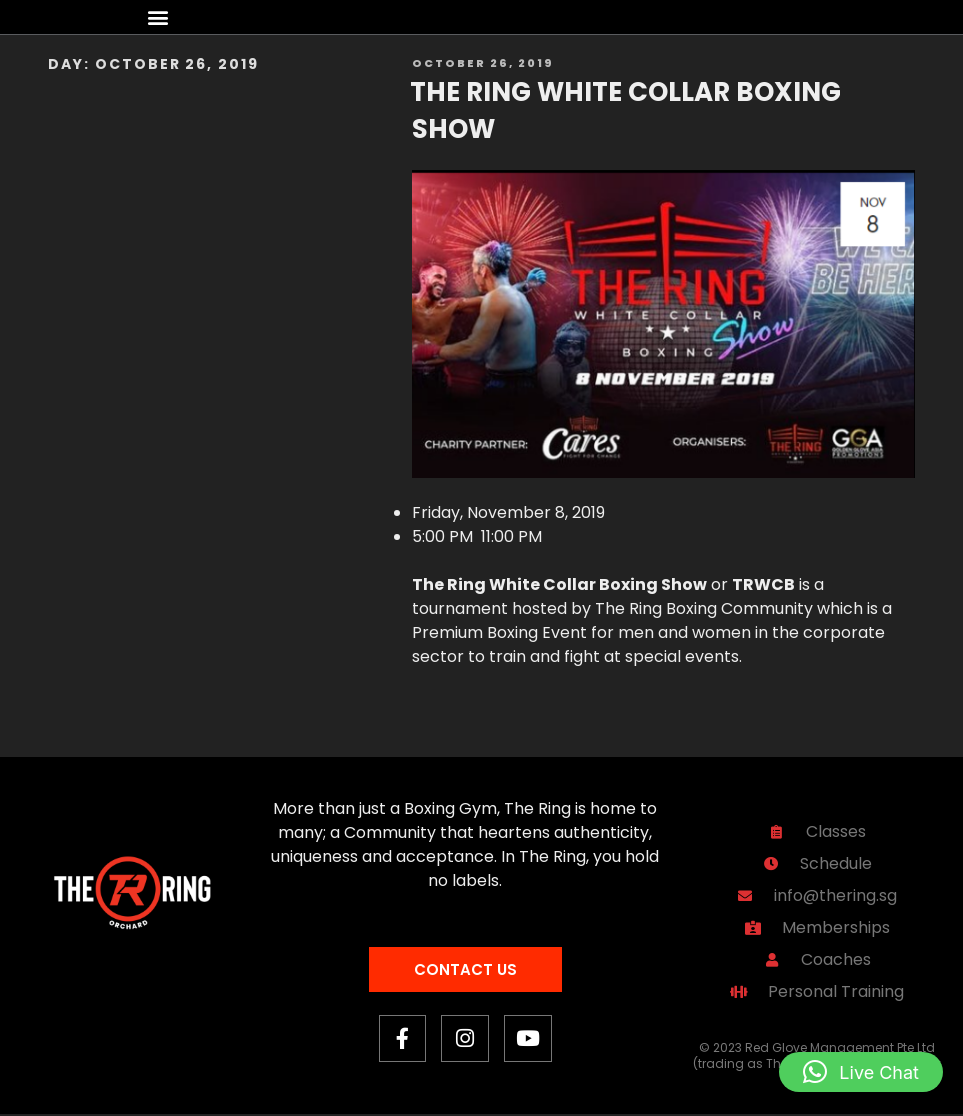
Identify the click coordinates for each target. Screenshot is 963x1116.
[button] (158, 17)
